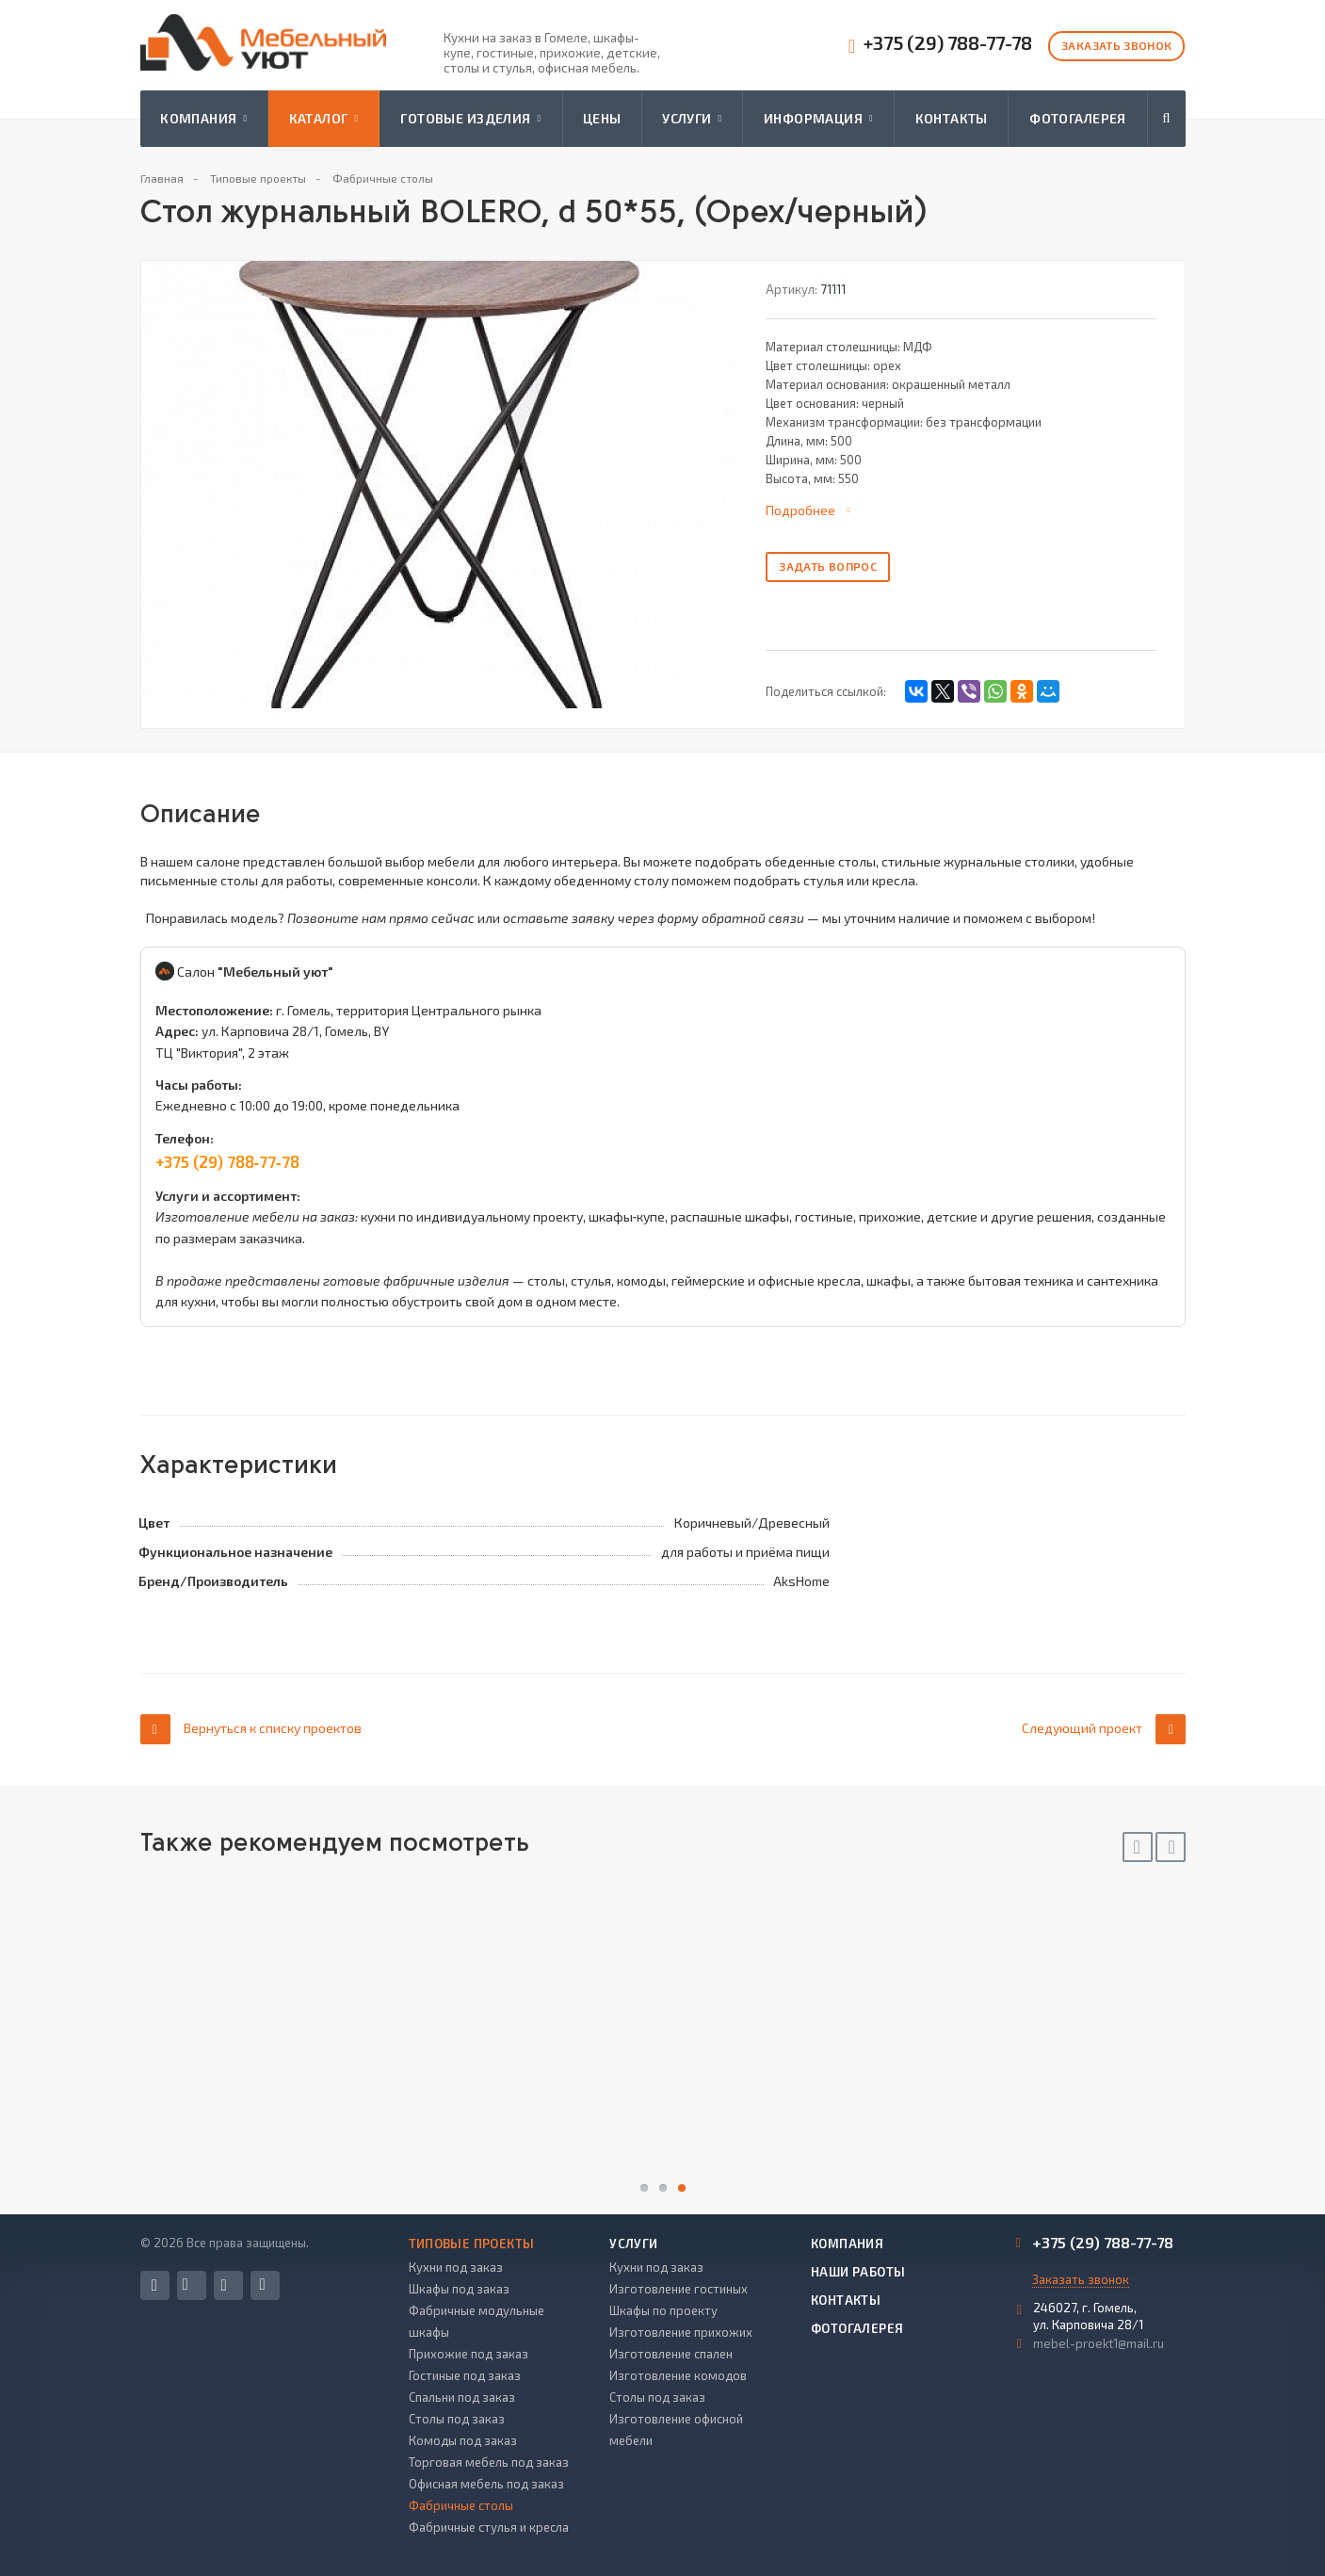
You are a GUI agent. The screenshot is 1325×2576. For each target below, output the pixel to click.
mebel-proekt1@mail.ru (1098, 2343)
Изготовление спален (671, 2353)
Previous (1138, 1847)
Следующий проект (1104, 1728)
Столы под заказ (457, 2418)
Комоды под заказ (463, 2440)
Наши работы (858, 2271)
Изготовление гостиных (678, 2288)
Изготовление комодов (678, 2375)
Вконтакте (185, 2284)
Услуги (691, 118)
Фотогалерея (1077, 118)
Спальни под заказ (462, 2397)
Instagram (224, 2285)
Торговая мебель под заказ (489, 2462)
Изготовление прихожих (680, 2332)
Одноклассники (263, 2284)
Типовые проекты (472, 2243)
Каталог (324, 118)
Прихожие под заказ (468, 2353)
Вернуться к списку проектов (251, 1728)
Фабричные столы (461, 2505)
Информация (818, 118)
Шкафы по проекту (663, 2310)
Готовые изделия (470, 118)
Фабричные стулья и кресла (489, 2527)
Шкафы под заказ (459, 2288)
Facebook (154, 2285)
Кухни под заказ (456, 2267)
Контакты (951, 118)
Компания (203, 118)
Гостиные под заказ (465, 2375)
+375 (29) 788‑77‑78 (227, 1161)
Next (1170, 1847)
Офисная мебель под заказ (486, 2483)
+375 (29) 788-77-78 (948, 43)
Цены (602, 118)
